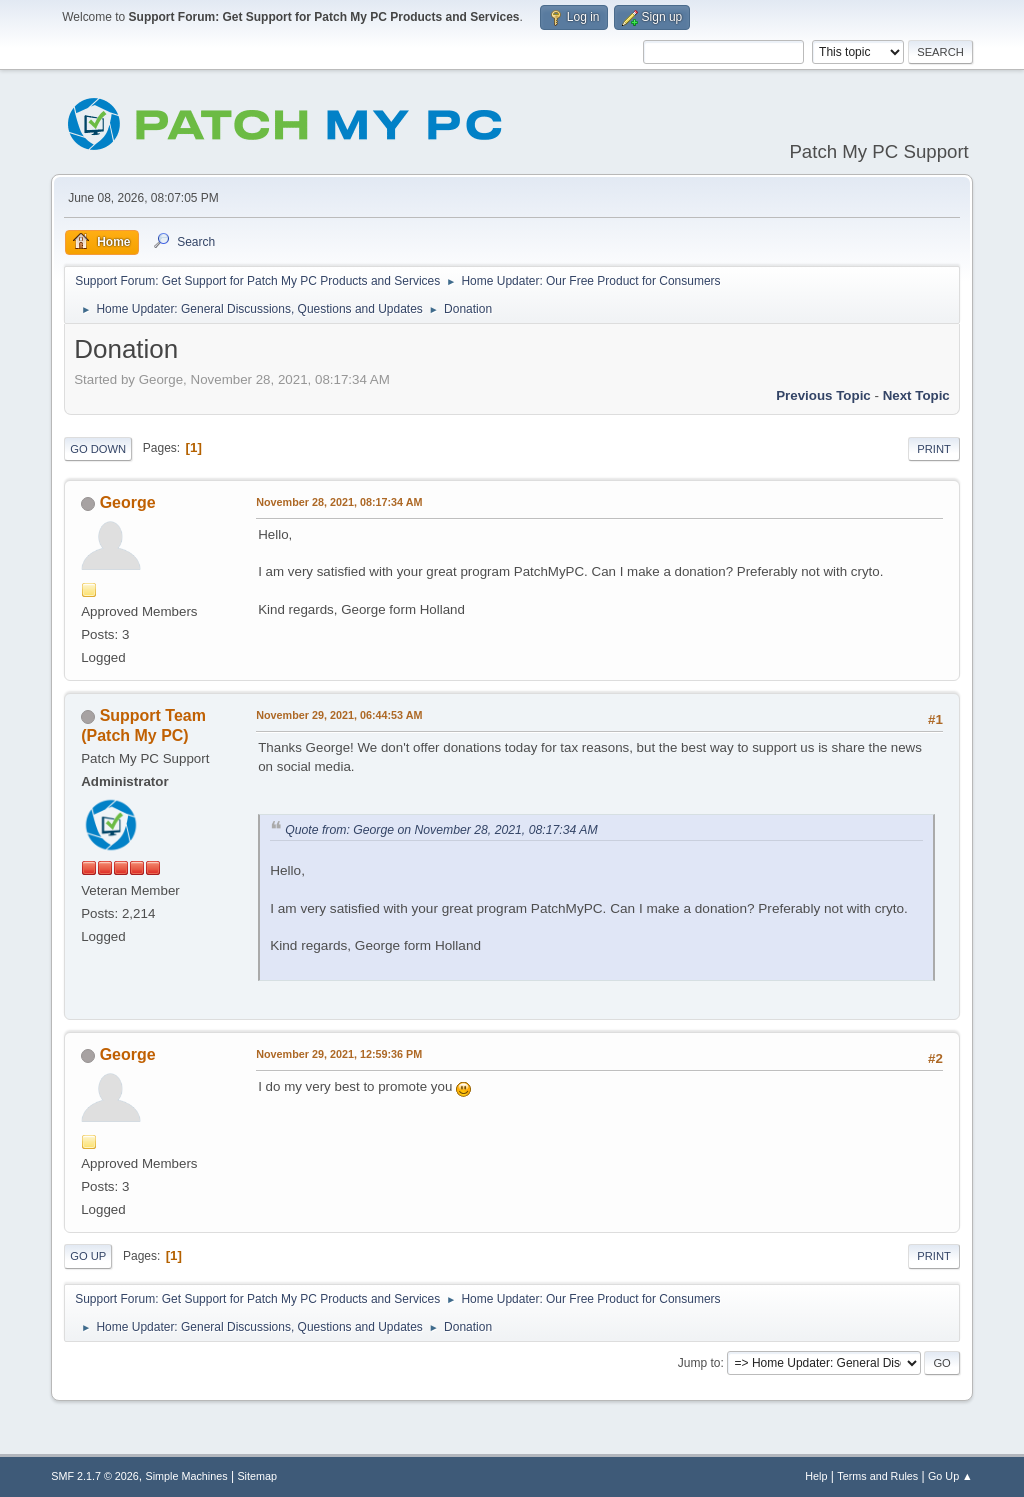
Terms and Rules (877, 1476)
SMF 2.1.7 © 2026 (95, 1476)
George (128, 502)
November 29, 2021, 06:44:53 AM (339, 715)
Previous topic (823, 395)
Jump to (699, 1363)
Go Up (88, 1256)
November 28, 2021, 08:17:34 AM (339, 502)
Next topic (916, 395)
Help (816, 1476)
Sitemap (257, 1476)
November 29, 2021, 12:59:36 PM (339, 1054)
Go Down (98, 449)
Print (934, 449)
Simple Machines (187, 1476)
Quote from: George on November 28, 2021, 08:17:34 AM (441, 830)
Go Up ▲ (950, 1476)
